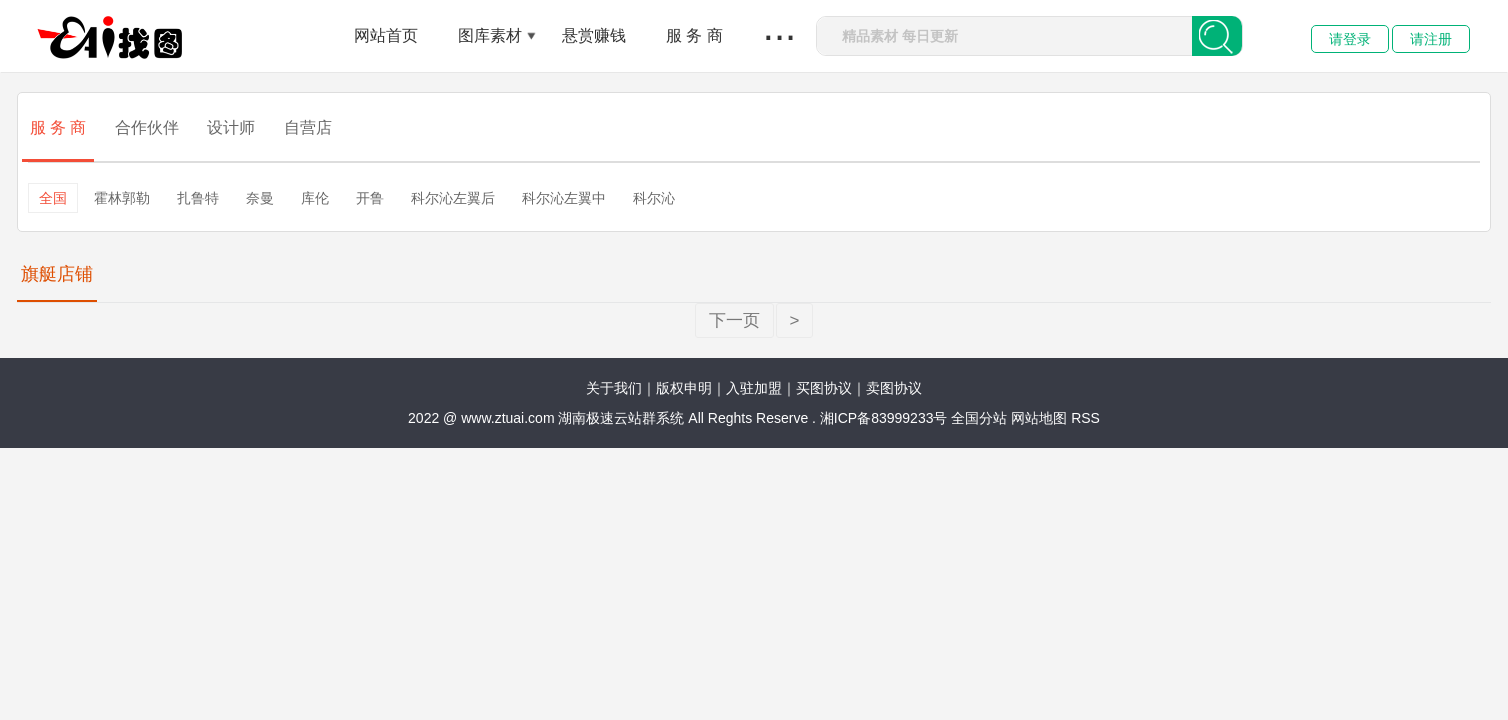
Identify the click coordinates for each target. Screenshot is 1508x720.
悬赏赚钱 (594, 35)
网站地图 (1039, 418)
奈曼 (260, 198)
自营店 (308, 127)
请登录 (1350, 39)
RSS (1085, 418)
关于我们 (614, 388)
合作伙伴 (147, 127)
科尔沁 (654, 198)
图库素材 (490, 35)
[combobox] (1004, 36)
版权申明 (684, 388)
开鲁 (370, 198)
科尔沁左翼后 (453, 198)
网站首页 (386, 35)
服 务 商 (694, 35)
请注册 (1431, 39)
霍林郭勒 (122, 198)
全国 (53, 198)
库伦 (315, 198)
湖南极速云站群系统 (623, 418)
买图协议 (824, 388)
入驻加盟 (754, 388)
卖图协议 (894, 388)
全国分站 (979, 418)
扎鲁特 (198, 198)
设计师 (231, 127)
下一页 (734, 320)
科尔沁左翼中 (564, 198)
